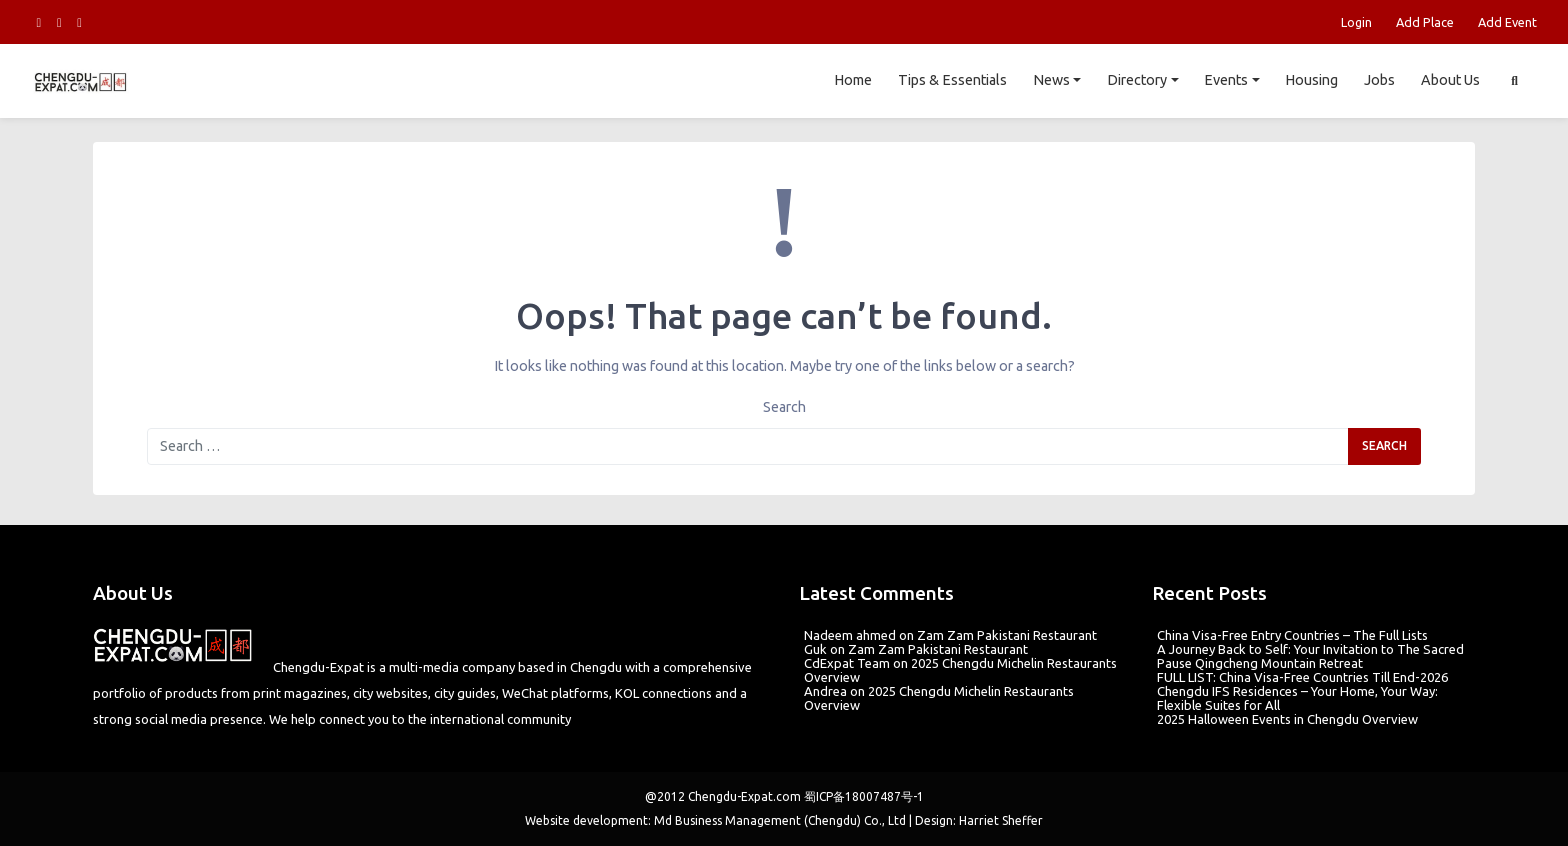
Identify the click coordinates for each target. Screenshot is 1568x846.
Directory (1137, 80)
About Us (1450, 80)
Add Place (1425, 22)
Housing (1311, 80)
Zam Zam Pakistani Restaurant (1007, 635)
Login (1356, 22)
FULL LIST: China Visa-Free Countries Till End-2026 (1302, 677)
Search (784, 407)
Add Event (1507, 22)
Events (1226, 80)
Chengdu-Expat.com (744, 796)
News (1051, 80)
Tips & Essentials (952, 80)
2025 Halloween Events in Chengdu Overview (1287, 719)
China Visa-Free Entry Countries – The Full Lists (1292, 635)
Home (853, 80)
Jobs (1379, 80)
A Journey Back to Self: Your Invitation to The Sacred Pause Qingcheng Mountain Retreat (1310, 656)
